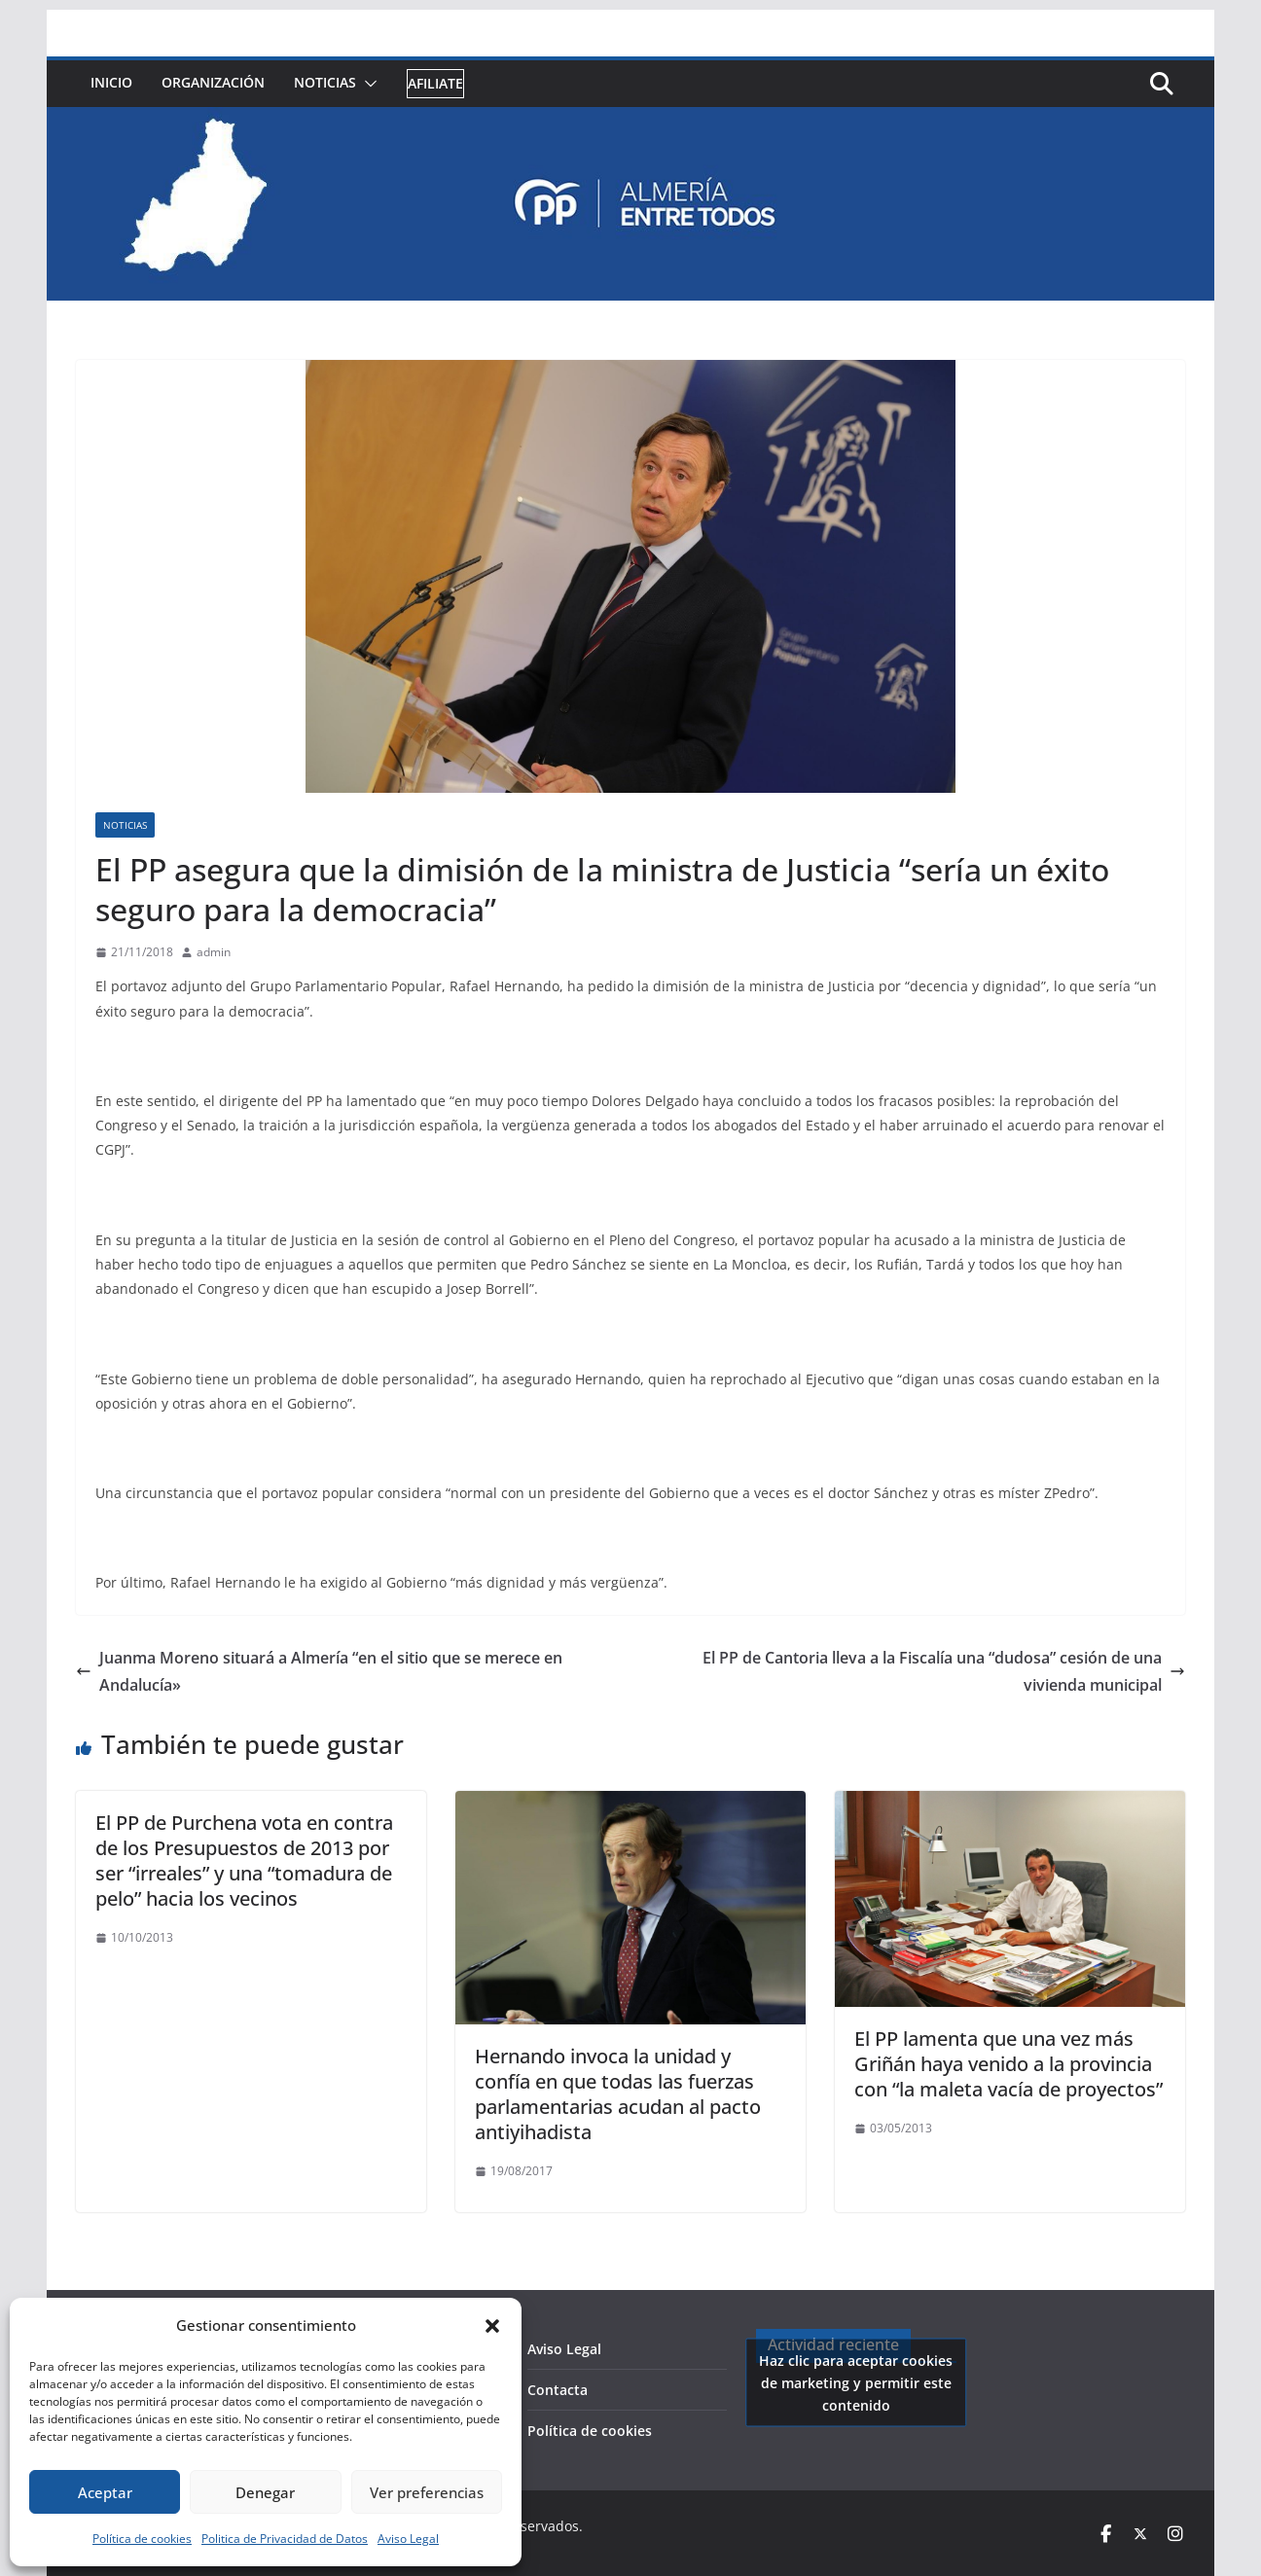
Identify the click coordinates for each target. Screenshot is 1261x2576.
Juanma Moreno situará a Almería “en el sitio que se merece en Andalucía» (319, 1672)
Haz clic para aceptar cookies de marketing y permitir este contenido (856, 2382)
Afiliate (435, 83)
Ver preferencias (427, 2492)
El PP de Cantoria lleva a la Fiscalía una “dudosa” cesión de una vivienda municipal (944, 1672)
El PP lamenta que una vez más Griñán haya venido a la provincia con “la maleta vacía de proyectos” (1008, 2063)
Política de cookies (142, 2538)
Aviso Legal (408, 2538)
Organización (213, 82)
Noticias (325, 82)
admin (214, 952)
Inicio (111, 82)
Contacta (557, 2389)
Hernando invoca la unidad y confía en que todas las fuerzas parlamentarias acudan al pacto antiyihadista (618, 2094)
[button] (492, 2326)
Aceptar (105, 2492)
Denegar (265, 2492)
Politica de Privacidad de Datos (284, 2538)
